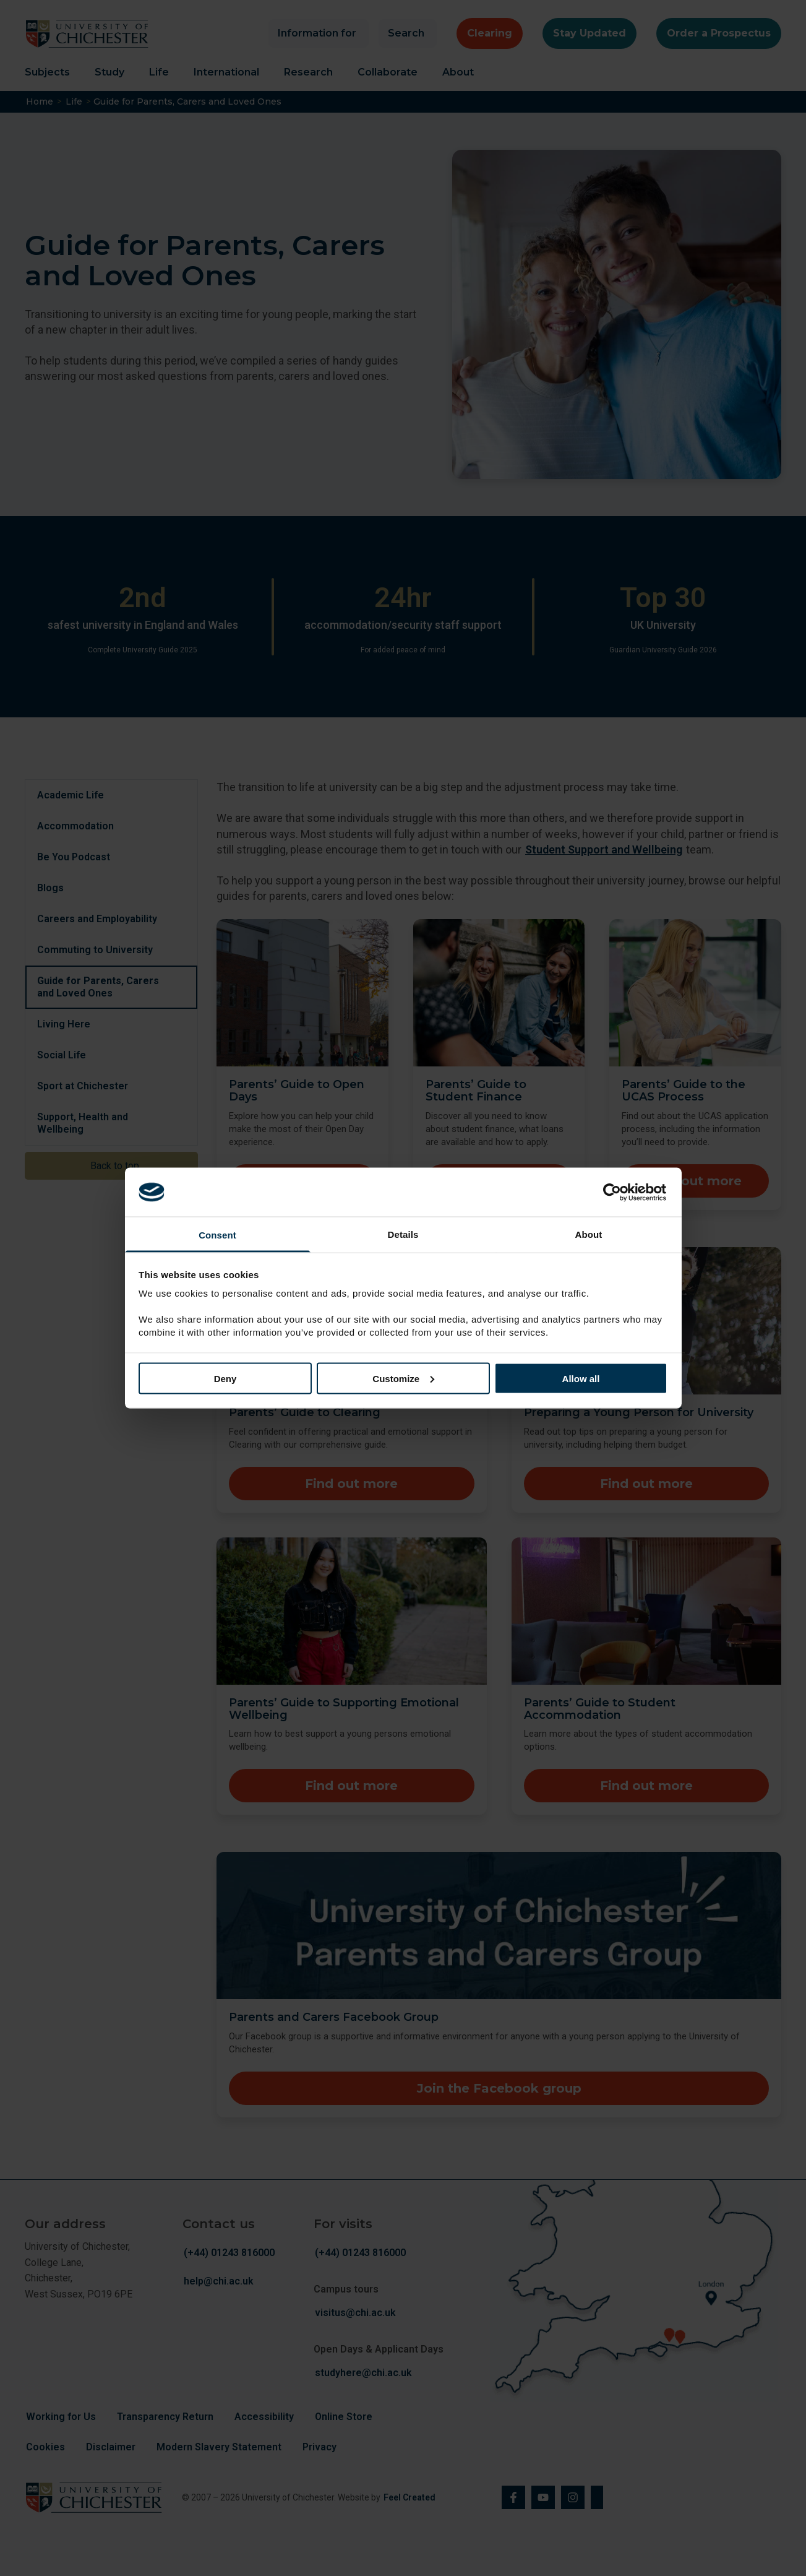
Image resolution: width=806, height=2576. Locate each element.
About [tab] (588, 1234)
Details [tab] (403, 1234)
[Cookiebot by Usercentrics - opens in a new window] (613, 1192)
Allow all (581, 1378)
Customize (403, 1378)
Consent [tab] (217, 1235)
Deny (225, 1378)
